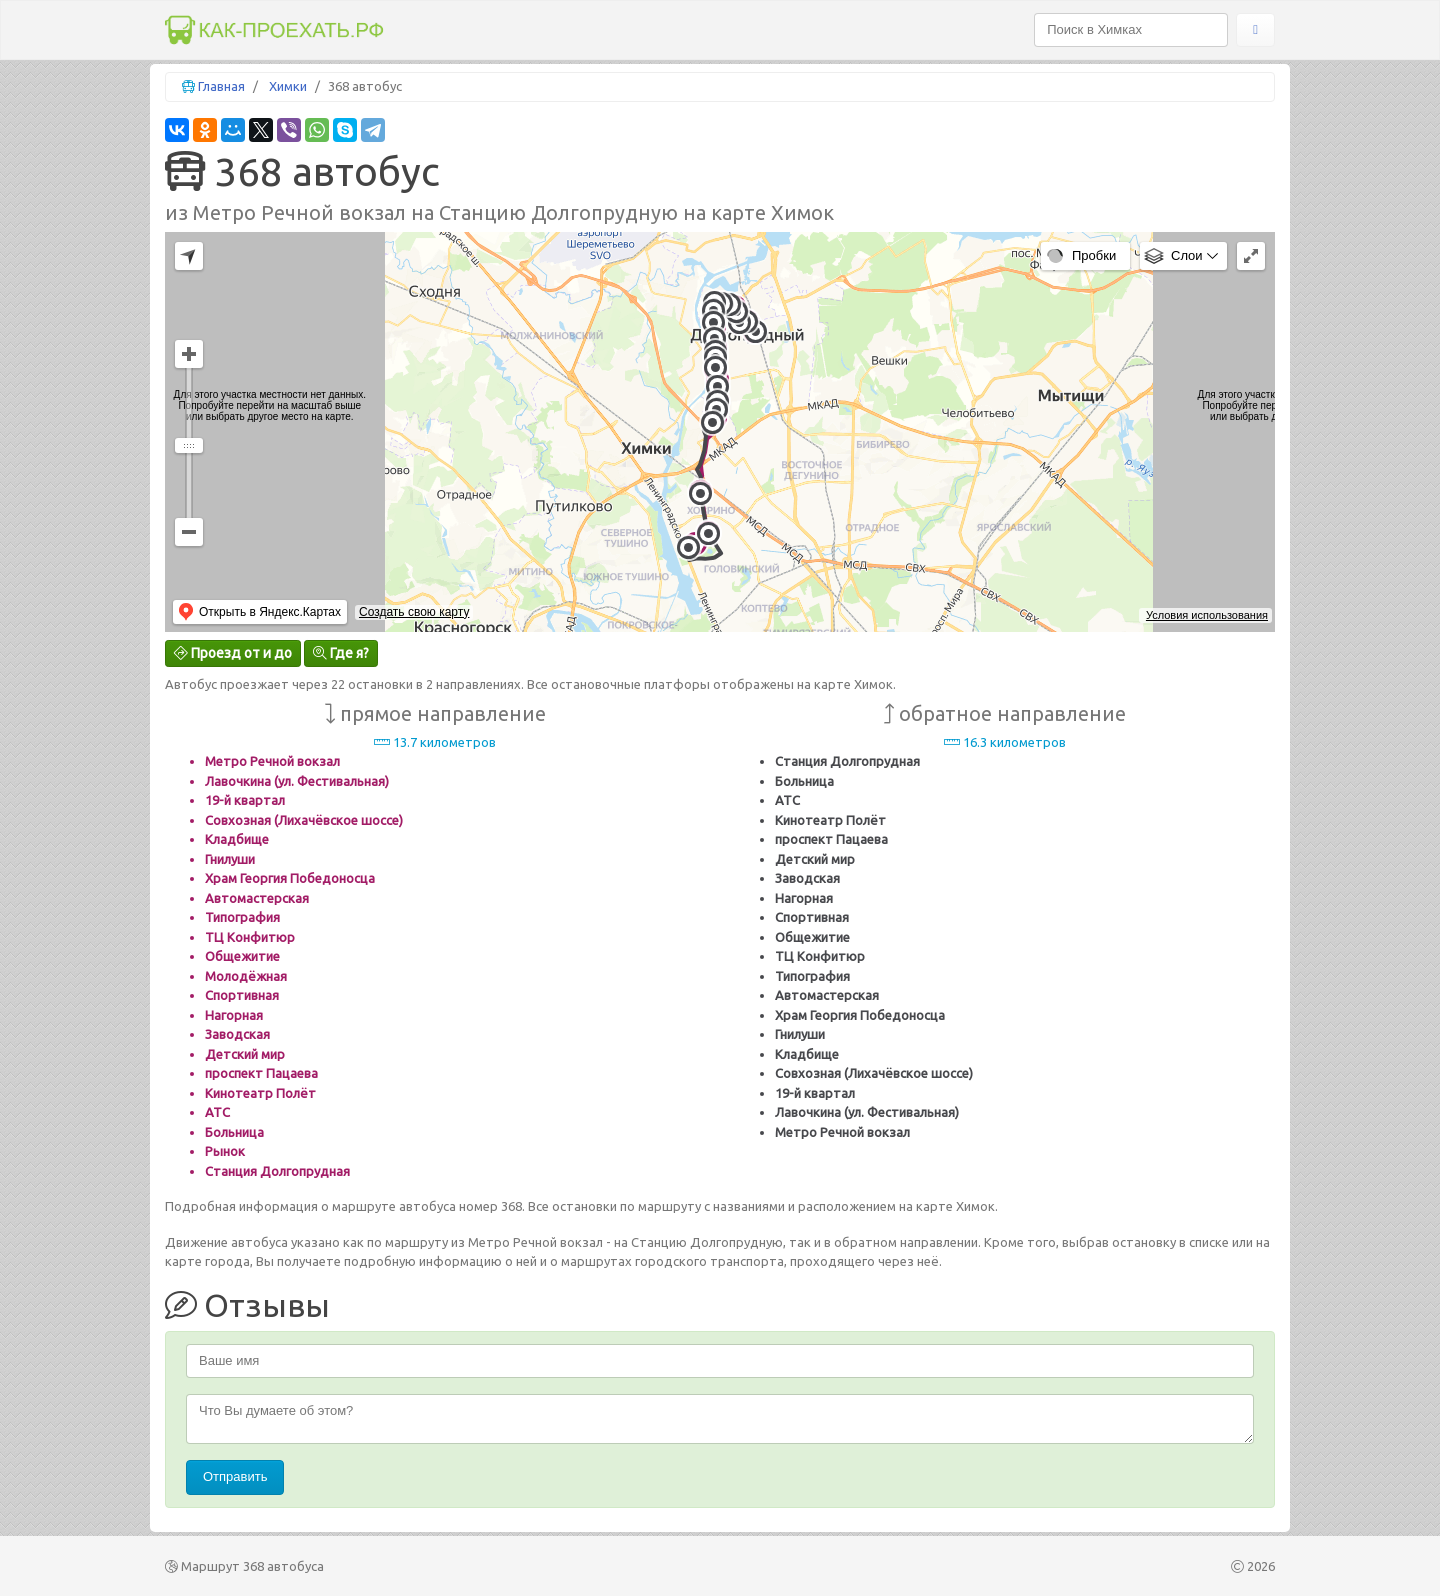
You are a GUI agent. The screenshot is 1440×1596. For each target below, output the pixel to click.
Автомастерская (257, 898)
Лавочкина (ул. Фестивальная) (297, 781)
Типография (242, 917)
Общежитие (242, 956)
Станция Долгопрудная (277, 1171)
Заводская (237, 1034)
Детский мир (245, 1054)
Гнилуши (230, 859)
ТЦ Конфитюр (250, 937)
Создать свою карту (414, 612)
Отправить (235, 1476)
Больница (234, 1132)
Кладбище (237, 839)
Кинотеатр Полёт (260, 1093)
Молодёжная (246, 976)
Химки (288, 86)
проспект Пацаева (261, 1073)
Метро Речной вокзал (272, 761)
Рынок (225, 1151)
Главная (221, 86)
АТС (217, 1112)
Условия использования (1207, 615)
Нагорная (234, 1015)
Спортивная (242, 995)
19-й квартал (245, 800)
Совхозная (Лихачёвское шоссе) (304, 820)
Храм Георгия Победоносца (290, 878)
